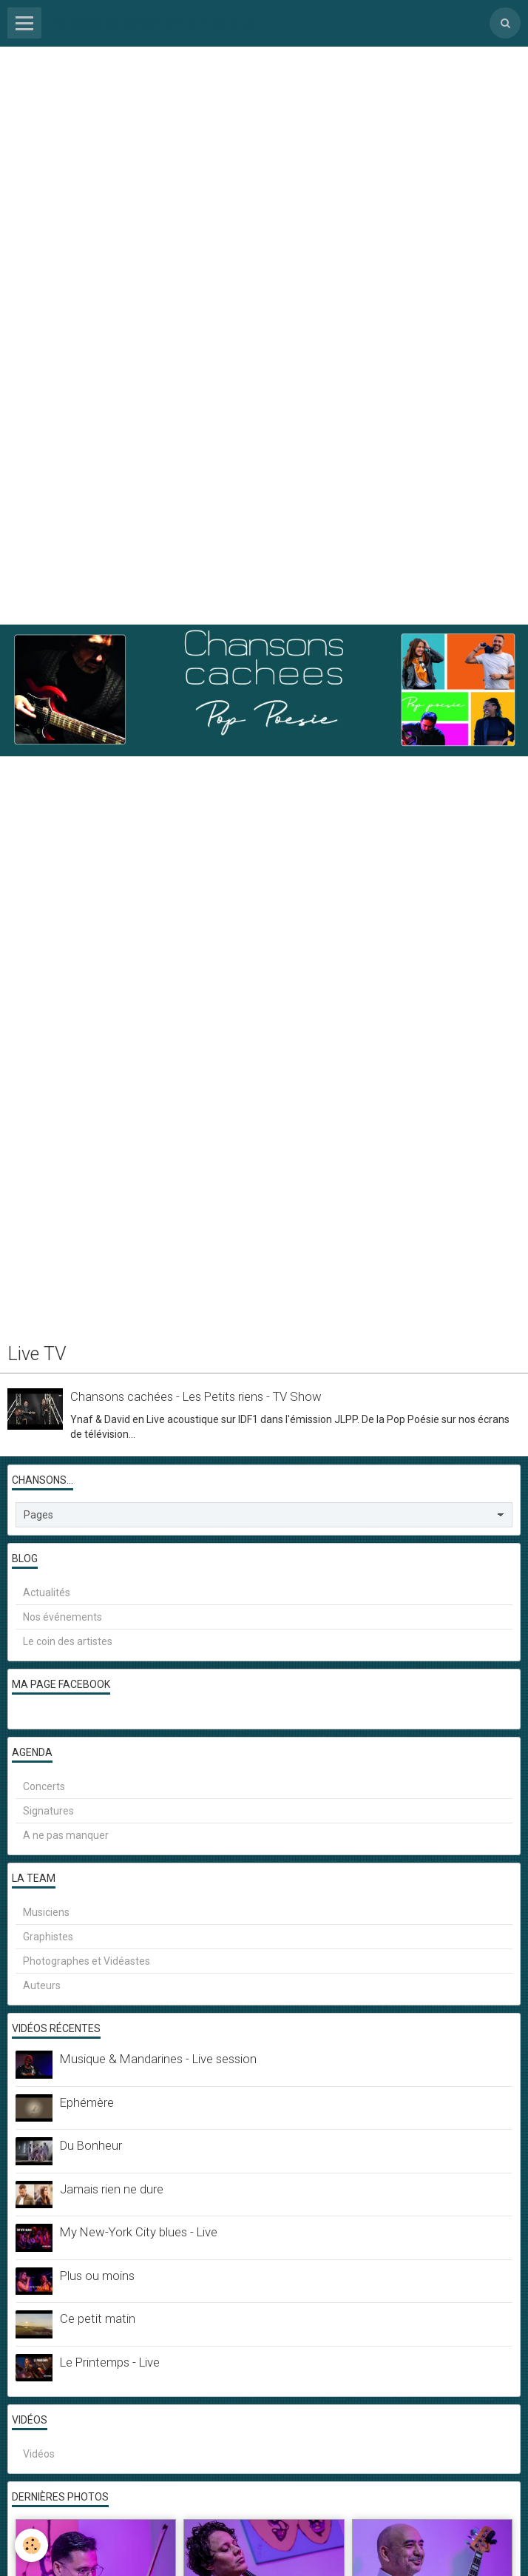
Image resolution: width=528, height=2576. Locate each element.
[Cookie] (31, 2545)
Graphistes (48, 1937)
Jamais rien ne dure (111, 2189)
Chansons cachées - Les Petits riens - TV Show (196, 1396)
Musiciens (46, 1912)
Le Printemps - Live (110, 2362)
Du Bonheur (91, 2145)
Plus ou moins (97, 2275)
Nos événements (62, 1617)
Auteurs (42, 1985)
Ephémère (87, 2102)
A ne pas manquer (66, 1835)
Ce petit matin (97, 2318)
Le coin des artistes (67, 1641)
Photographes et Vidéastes (86, 1961)
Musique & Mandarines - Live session (158, 2058)
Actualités (46, 1592)
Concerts (44, 1786)
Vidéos (39, 2454)
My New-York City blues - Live (138, 2231)
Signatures (48, 1811)
